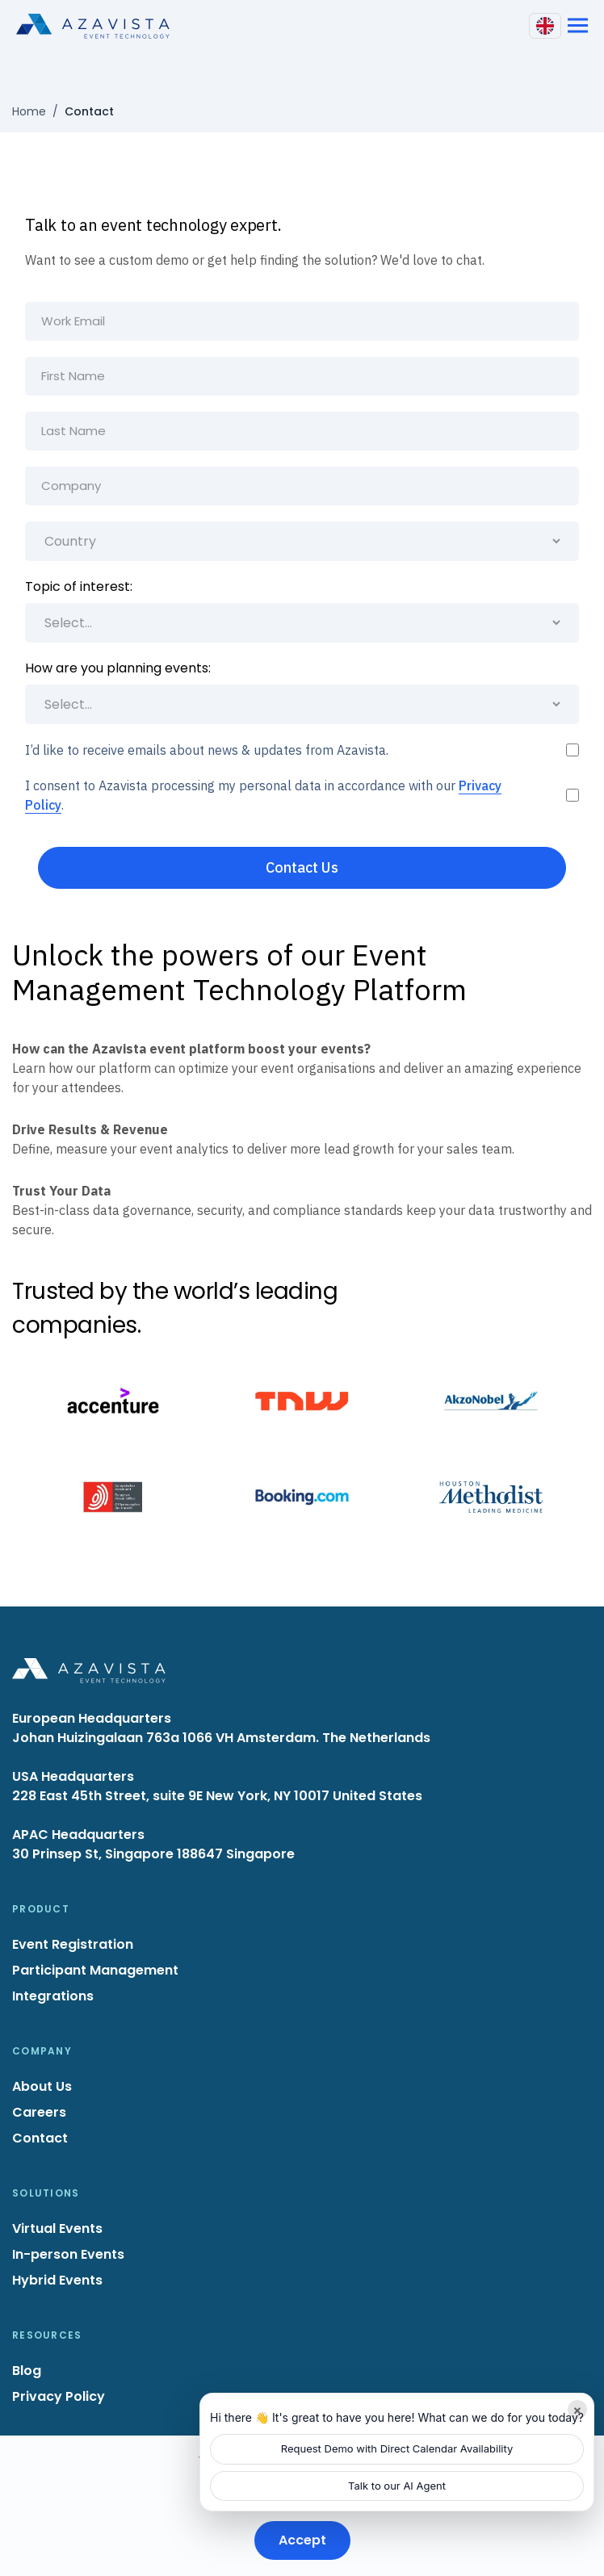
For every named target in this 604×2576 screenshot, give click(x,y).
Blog (26, 2370)
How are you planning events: (118, 668)
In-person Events (68, 2254)
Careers (39, 2112)
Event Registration (72, 1944)
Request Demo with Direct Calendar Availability (397, 2448)
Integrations (53, 1996)
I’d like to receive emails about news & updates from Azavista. (206, 750)
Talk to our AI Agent (397, 2485)
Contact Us (302, 867)
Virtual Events (57, 2228)
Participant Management (95, 1970)
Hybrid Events (57, 2280)
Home (29, 111)
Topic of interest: (78, 586)
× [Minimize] (577, 2410)
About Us (42, 2086)
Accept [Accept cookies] (302, 2540)
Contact (40, 2138)
